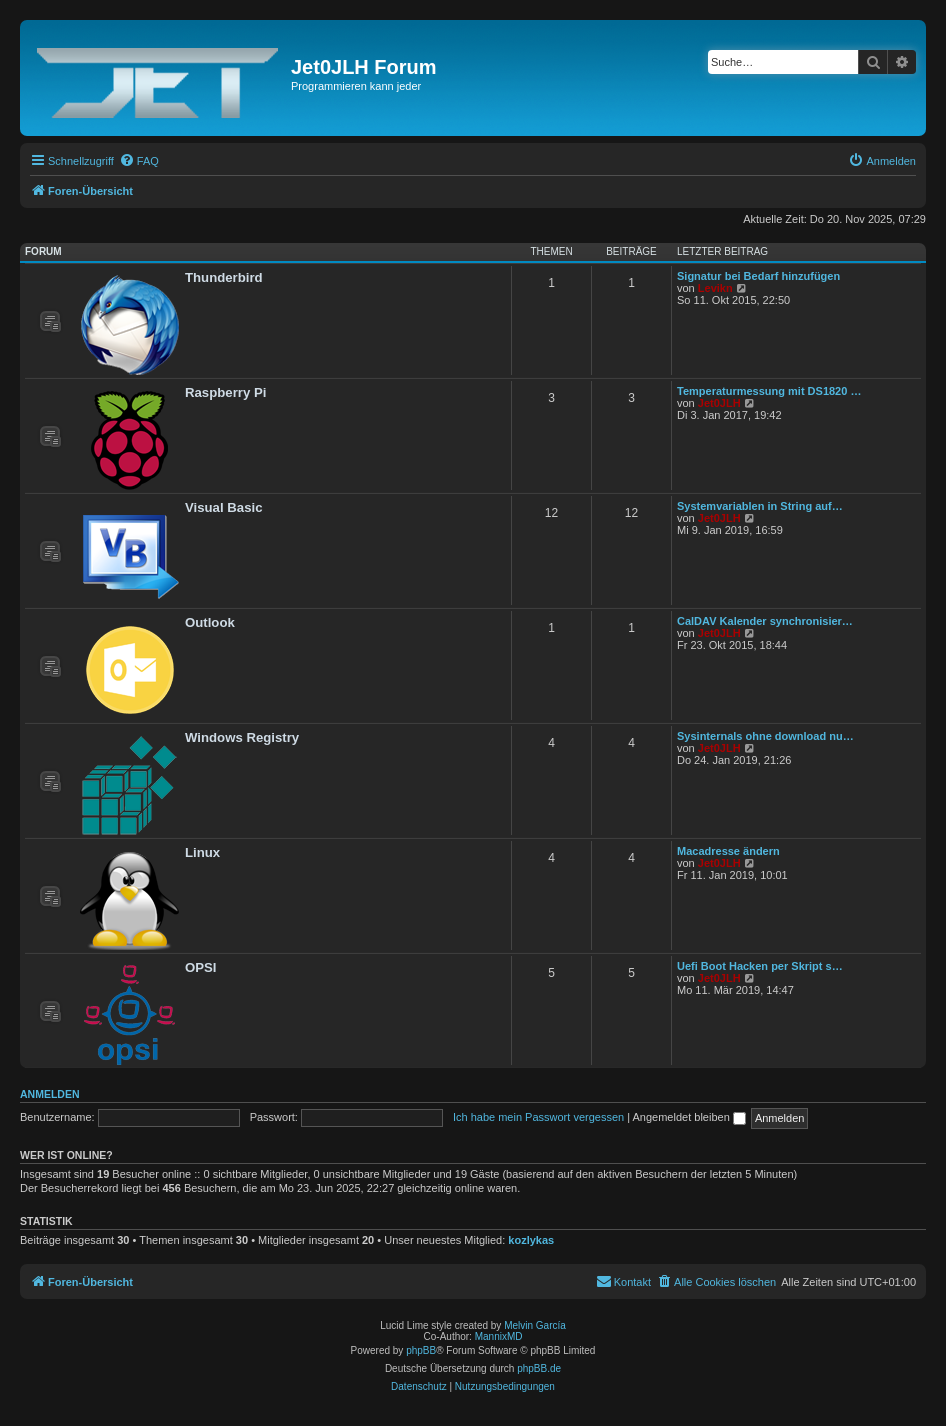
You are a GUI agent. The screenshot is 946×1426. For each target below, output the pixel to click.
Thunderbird (224, 277)
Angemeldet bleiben (689, 1117)
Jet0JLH (719, 403)
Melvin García (535, 1325)
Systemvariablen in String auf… (760, 506)
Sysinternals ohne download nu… (765, 736)
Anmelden (50, 1094)
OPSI (201, 967)
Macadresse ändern (728, 851)
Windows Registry (242, 737)
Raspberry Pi (225, 392)
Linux (202, 852)
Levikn (715, 288)
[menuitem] (139, 161)
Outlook (210, 622)
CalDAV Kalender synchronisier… (765, 621)
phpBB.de (539, 1368)
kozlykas (531, 1240)
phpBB (421, 1350)
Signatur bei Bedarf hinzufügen (758, 276)
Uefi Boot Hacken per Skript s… (760, 966)
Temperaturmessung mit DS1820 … (769, 391)
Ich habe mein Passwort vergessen (538, 1117)
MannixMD (499, 1336)
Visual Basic (223, 507)
